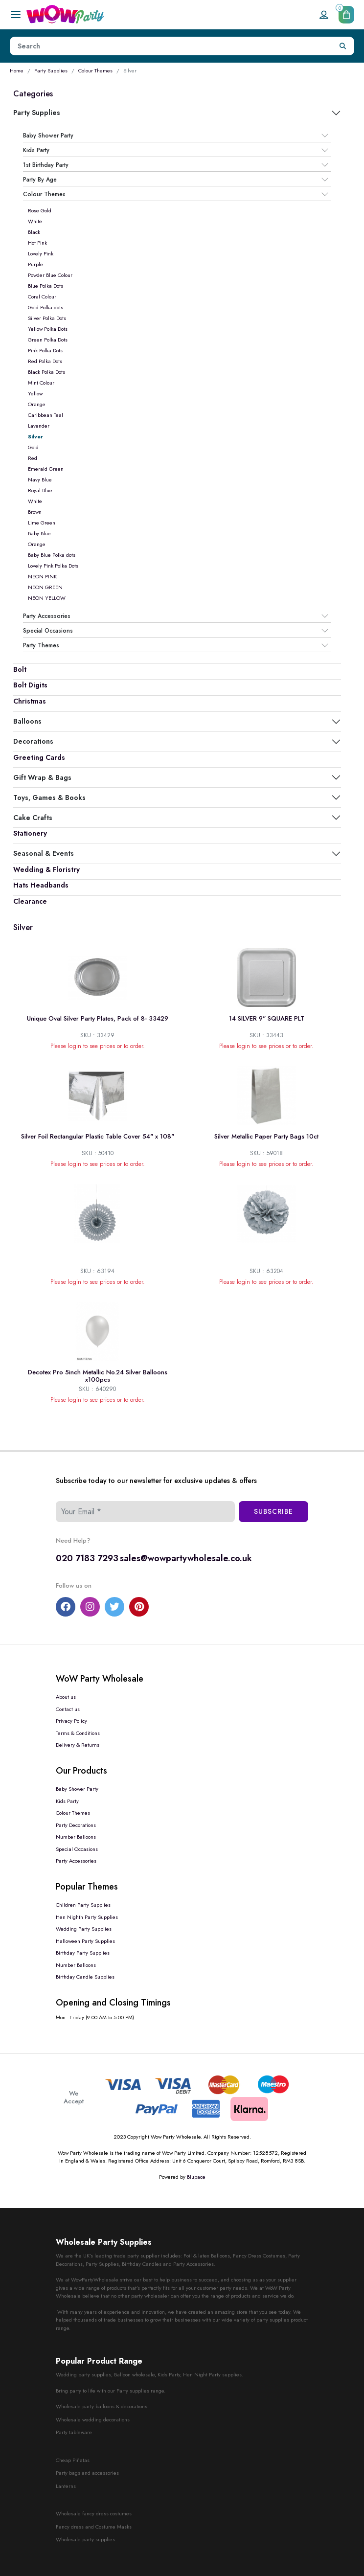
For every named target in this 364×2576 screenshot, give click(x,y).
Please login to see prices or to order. (97, 1046)
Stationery (30, 833)
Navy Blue (40, 479)
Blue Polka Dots (45, 285)
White (35, 221)
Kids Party (36, 150)
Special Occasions (48, 631)
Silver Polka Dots (47, 318)
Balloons (27, 721)
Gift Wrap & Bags (42, 777)
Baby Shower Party (48, 135)
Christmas (29, 701)
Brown (35, 511)
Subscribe (273, 1511)
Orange (37, 404)
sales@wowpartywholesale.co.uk (186, 1558)
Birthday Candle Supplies (85, 1977)
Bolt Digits (30, 685)
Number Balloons (76, 1837)
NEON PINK (42, 576)
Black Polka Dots (46, 371)
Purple (35, 264)
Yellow (35, 393)
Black (34, 231)
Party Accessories (46, 616)
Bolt (19, 669)
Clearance (30, 901)
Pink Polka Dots (45, 350)
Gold (33, 447)
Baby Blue (39, 533)
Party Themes (41, 645)
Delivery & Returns (77, 1745)
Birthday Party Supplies (83, 1953)
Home (16, 70)
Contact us (68, 1709)
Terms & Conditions (78, 1733)
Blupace (196, 2177)
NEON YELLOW (47, 597)
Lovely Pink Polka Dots (53, 565)
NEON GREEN (45, 587)
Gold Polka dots (45, 307)
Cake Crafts (32, 817)
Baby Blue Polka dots (51, 554)
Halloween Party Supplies (85, 1941)
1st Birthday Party (45, 165)
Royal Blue (40, 490)
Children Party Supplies (83, 1905)
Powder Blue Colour (50, 275)
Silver (35, 436)
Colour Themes (95, 70)
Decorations (33, 741)
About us (66, 1697)
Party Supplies (51, 70)
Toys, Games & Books (49, 797)
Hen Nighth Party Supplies (87, 1917)
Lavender (38, 425)
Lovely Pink (40, 253)
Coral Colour (42, 296)
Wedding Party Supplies (84, 1929)
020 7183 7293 (87, 1558)
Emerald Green (46, 468)
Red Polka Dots (45, 361)
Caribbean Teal (45, 414)
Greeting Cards (39, 757)
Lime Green (41, 522)
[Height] (171, 46)
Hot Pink (37, 242)
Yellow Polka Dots (48, 328)
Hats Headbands (40, 885)
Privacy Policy (71, 1721)
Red (32, 458)
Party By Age (40, 179)
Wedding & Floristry (46, 869)
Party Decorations (76, 1825)
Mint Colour (41, 382)
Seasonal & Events (43, 853)
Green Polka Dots (48, 339)
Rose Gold (39, 210)
